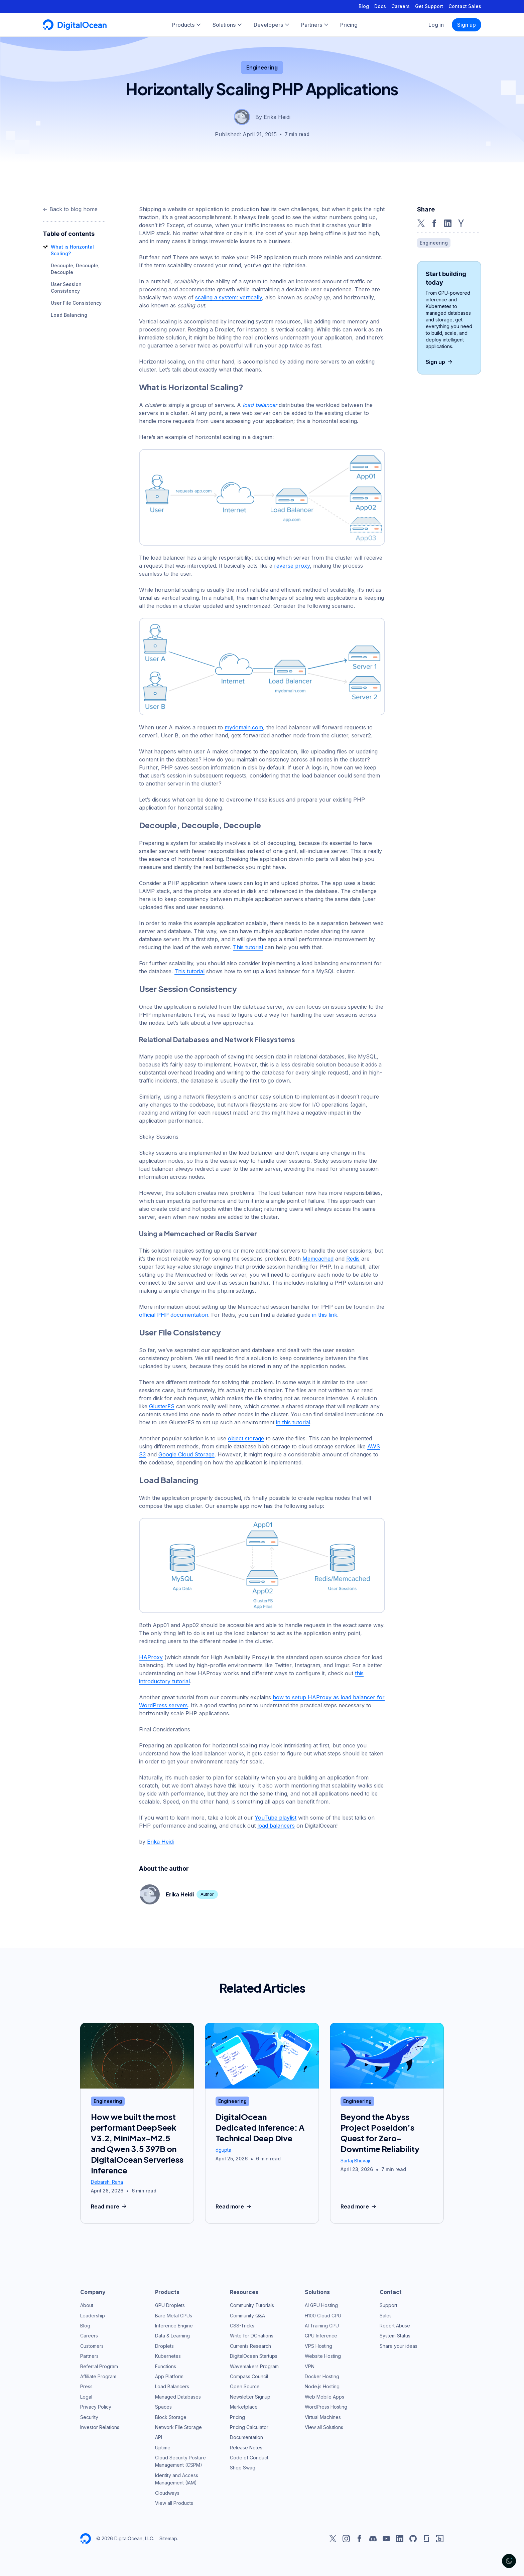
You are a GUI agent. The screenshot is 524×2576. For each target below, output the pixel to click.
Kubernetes (168, 2356)
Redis (353, 1258)
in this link (324, 1314)
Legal (86, 2397)
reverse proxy (292, 565)
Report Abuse (395, 2325)
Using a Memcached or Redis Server (198, 1233)
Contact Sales (464, 6)
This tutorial (248, 947)
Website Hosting (323, 2356)
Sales (386, 2315)
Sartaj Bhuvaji (355, 2160)
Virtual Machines (323, 2417)
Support (388, 2305)
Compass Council (249, 2376)
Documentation (246, 2437)
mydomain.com (244, 727)
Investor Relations (99, 2427)
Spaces (163, 2407)
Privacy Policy (95, 2407)
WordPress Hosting (326, 2407)
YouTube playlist (275, 1817)
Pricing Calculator (249, 2427)
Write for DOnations (251, 2335)
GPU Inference (321, 2335)
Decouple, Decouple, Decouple (200, 825)
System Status (395, 2335)
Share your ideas (398, 2346)
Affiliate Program (98, 2376)
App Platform (169, 2376)
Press (86, 2386)
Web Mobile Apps (324, 2397)
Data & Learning (172, 2335)
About (86, 2305)
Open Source (245, 2386)
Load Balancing (69, 315)
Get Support (429, 6)
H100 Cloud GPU (323, 2315)
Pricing (237, 2417)
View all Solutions (324, 2427)
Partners (89, 2356)
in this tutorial (293, 1422)
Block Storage (170, 2417)
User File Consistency (76, 303)
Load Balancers (172, 2386)
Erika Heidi (160, 1841)
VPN (309, 2366)
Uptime (162, 2447)
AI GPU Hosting (321, 2305)
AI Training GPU (322, 2325)
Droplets (164, 2346)
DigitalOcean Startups (253, 2356)
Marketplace (244, 2407)
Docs (380, 6)
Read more (109, 2206)
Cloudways (167, 2493)
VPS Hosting (318, 2346)
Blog (364, 6)
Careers (400, 6)
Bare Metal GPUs (173, 2315)
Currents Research (250, 2346)
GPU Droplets (170, 2305)
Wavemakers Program (254, 2366)
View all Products (174, 2503)
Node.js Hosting (322, 2386)
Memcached (318, 1258)
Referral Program (99, 2366)
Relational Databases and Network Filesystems (217, 1039)
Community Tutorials (252, 2305)
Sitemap (168, 2538)
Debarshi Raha (107, 2182)
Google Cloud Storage (186, 1454)
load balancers (276, 1825)
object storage (246, 1438)
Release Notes (246, 2447)
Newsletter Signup (250, 2397)
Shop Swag (242, 2467)
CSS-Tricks (242, 2325)
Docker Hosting (322, 2376)
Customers (92, 2346)
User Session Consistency (188, 989)
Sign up (466, 24)
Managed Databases (178, 2397)
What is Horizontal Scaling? (191, 387)
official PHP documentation (173, 1314)
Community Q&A (247, 2315)
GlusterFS (161, 1406)
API (158, 2437)
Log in (436, 24)
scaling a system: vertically (228, 297)
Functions (165, 2366)
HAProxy (151, 1657)
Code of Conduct (249, 2457)
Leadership (92, 2315)
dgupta (223, 2150)
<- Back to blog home (70, 209)
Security (89, 2417)
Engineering (262, 67)
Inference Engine (174, 2325)
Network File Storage (178, 2427)
